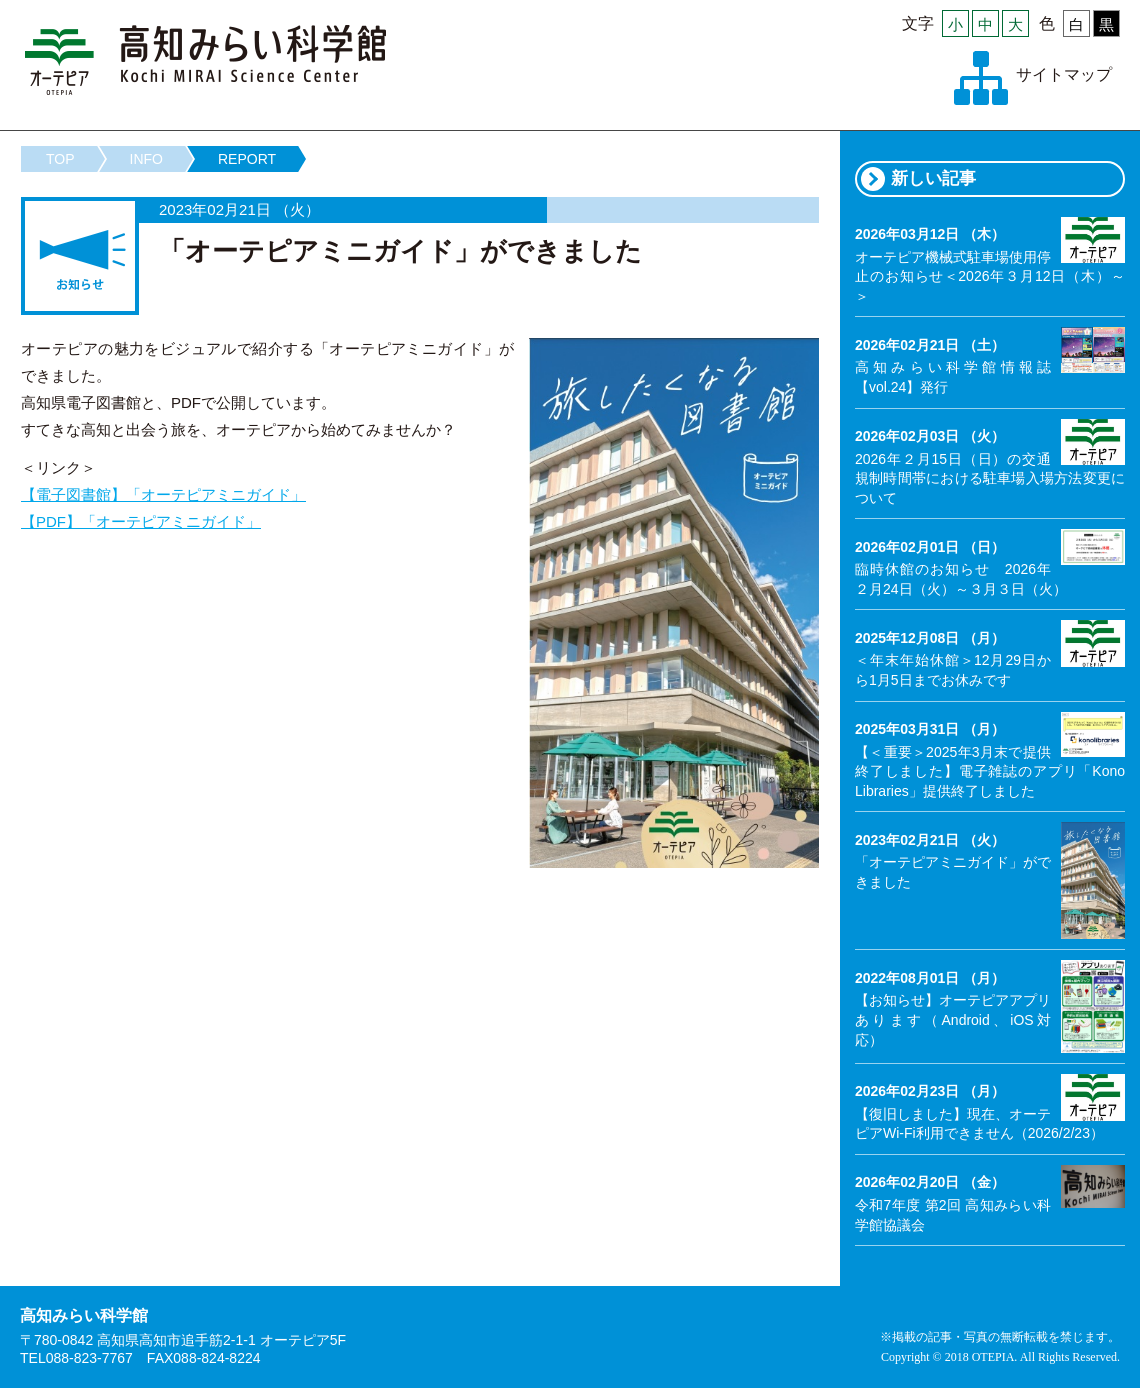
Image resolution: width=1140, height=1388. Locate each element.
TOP (60, 159)
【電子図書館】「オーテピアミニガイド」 (163, 494)
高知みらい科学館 (206, 60)
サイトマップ (1064, 74)
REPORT (247, 159)
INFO (146, 159)
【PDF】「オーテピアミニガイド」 (141, 521)
